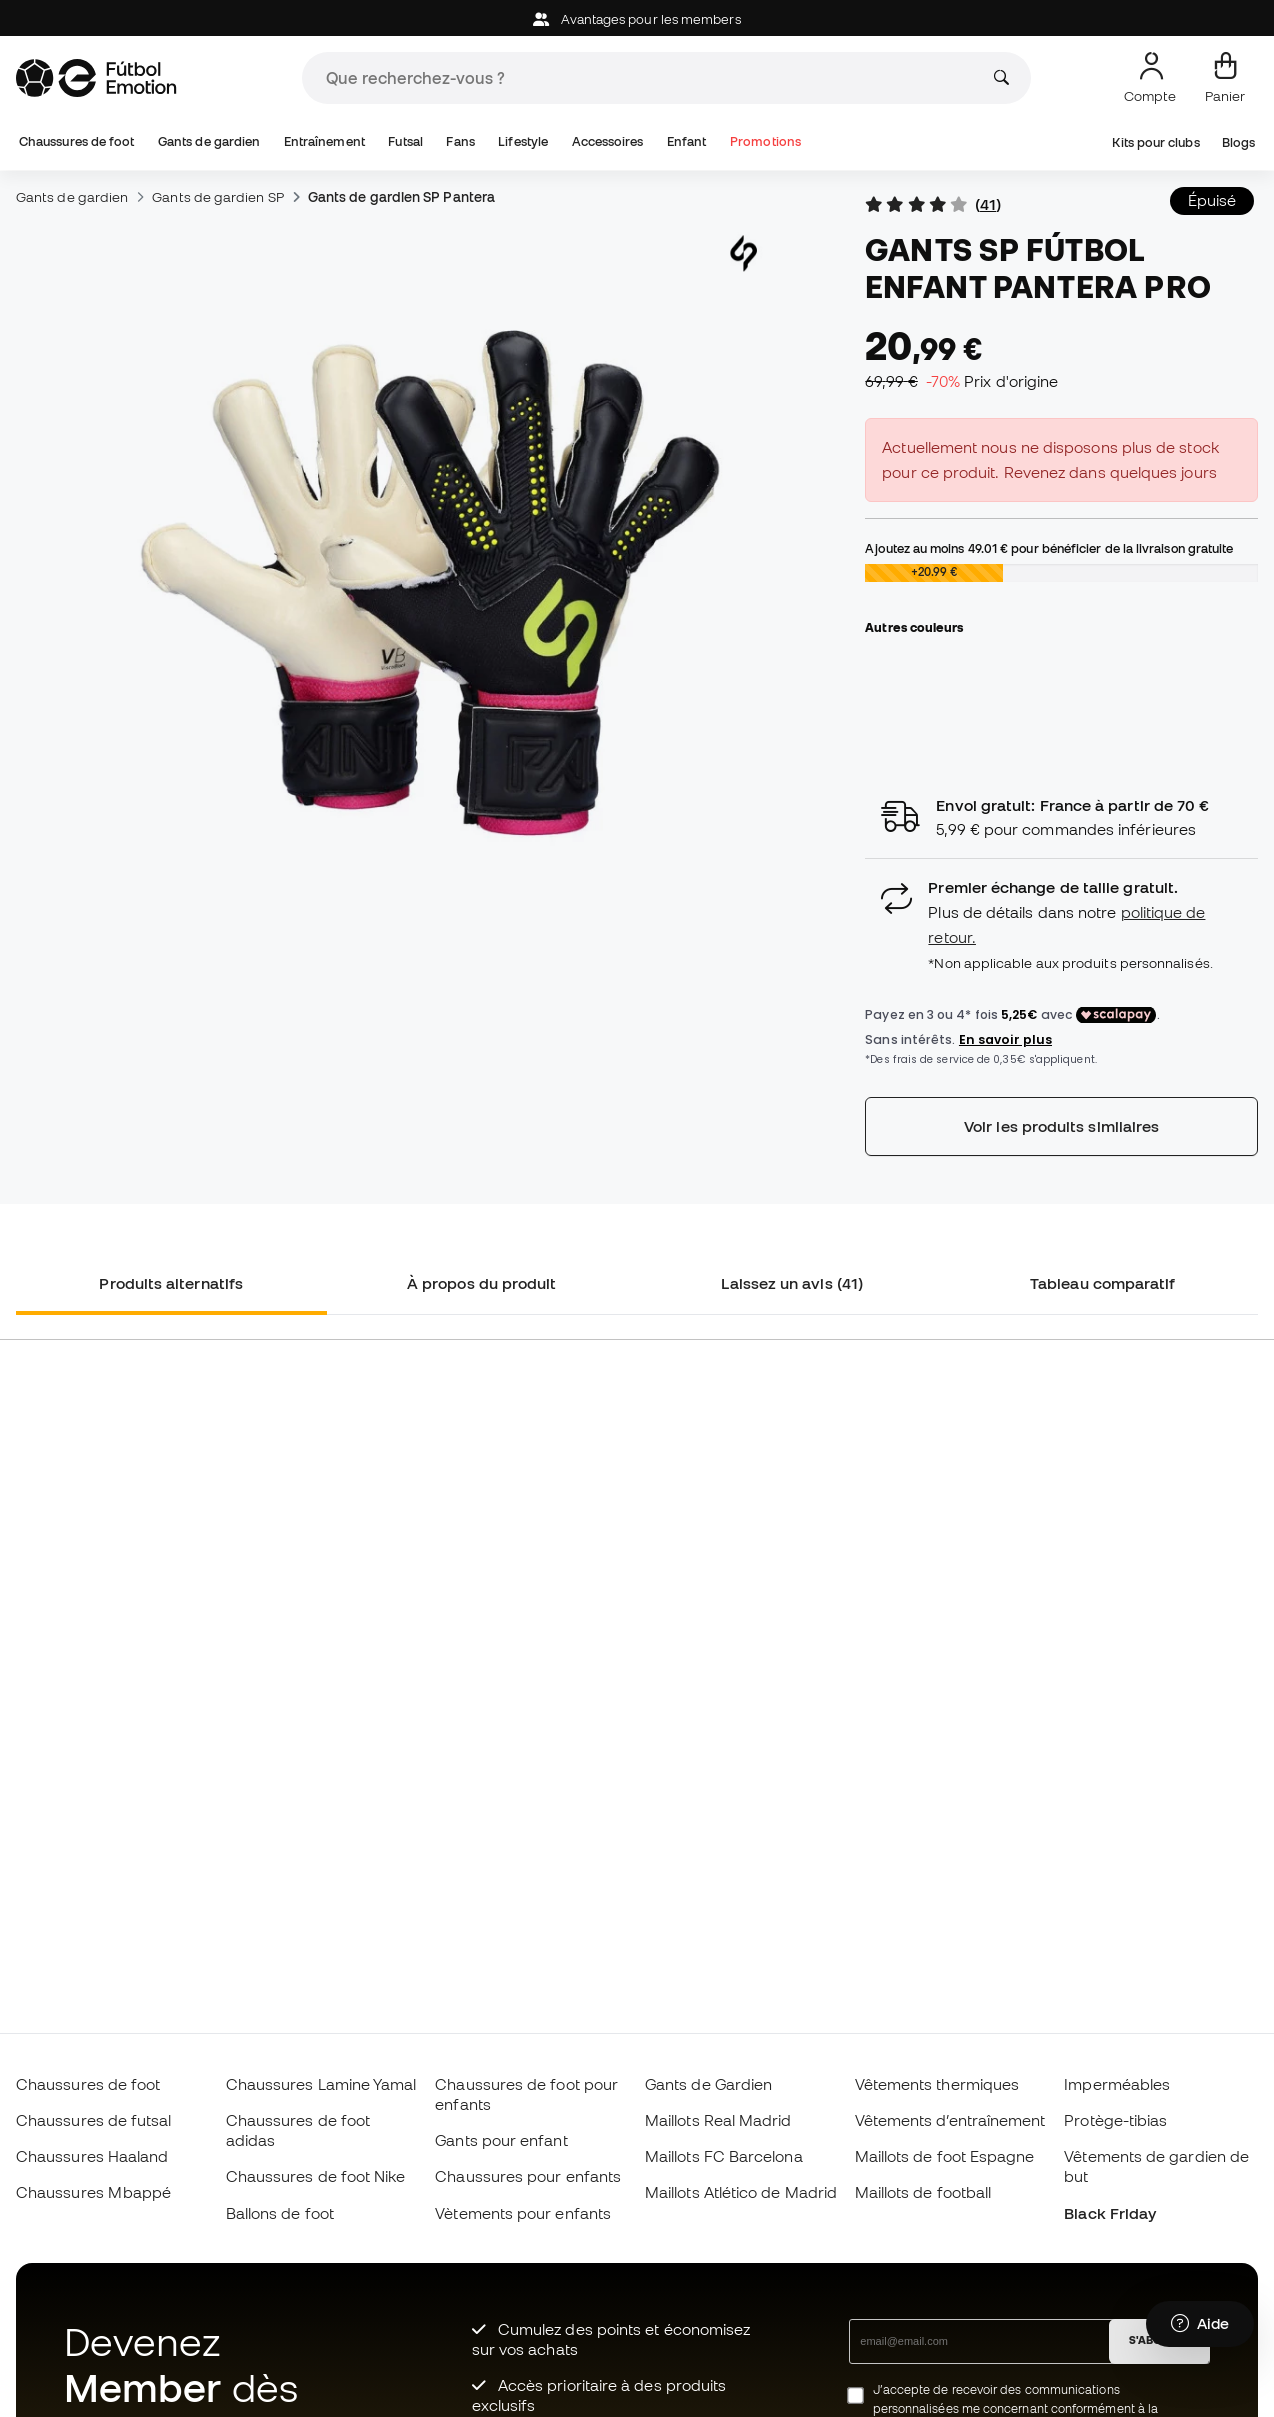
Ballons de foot (280, 2213)
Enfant (686, 141)
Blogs (1238, 142)
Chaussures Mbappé (93, 2192)
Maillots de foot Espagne (945, 2156)
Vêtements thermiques (937, 2084)
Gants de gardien (209, 141)
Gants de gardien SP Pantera (401, 197)
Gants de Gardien (708, 2084)
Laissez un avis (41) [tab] (792, 1283)
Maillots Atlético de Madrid (741, 2192)
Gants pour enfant (501, 2140)
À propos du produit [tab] (481, 1283)
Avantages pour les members (636, 19)
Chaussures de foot (76, 141)
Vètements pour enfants (523, 2213)
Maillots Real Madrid (718, 2120)
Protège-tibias (1115, 2120)
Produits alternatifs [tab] (171, 1283)
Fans (460, 141)
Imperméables (1117, 2084)
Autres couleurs (914, 627)
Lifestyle (523, 141)
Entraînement (324, 141)
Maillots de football (923, 2192)
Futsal (405, 141)
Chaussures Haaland (92, 2156)
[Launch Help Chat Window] (1200, 2324)
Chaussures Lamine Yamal (321, 2084)
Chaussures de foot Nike (316, 2176)
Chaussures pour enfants (528, 2176)
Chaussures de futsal (94, 2120)
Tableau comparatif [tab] (1102, 1283)
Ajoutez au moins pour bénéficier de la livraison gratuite (1049, 548)
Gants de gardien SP (217, 197)
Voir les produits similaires (1061, 1126)
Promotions (765, 141)
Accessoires (608, 141)
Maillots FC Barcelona (724, 2156)
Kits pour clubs (1155, 142)
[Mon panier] (1225, 78)
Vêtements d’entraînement (950, 2120)
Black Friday (1110, 2213)
